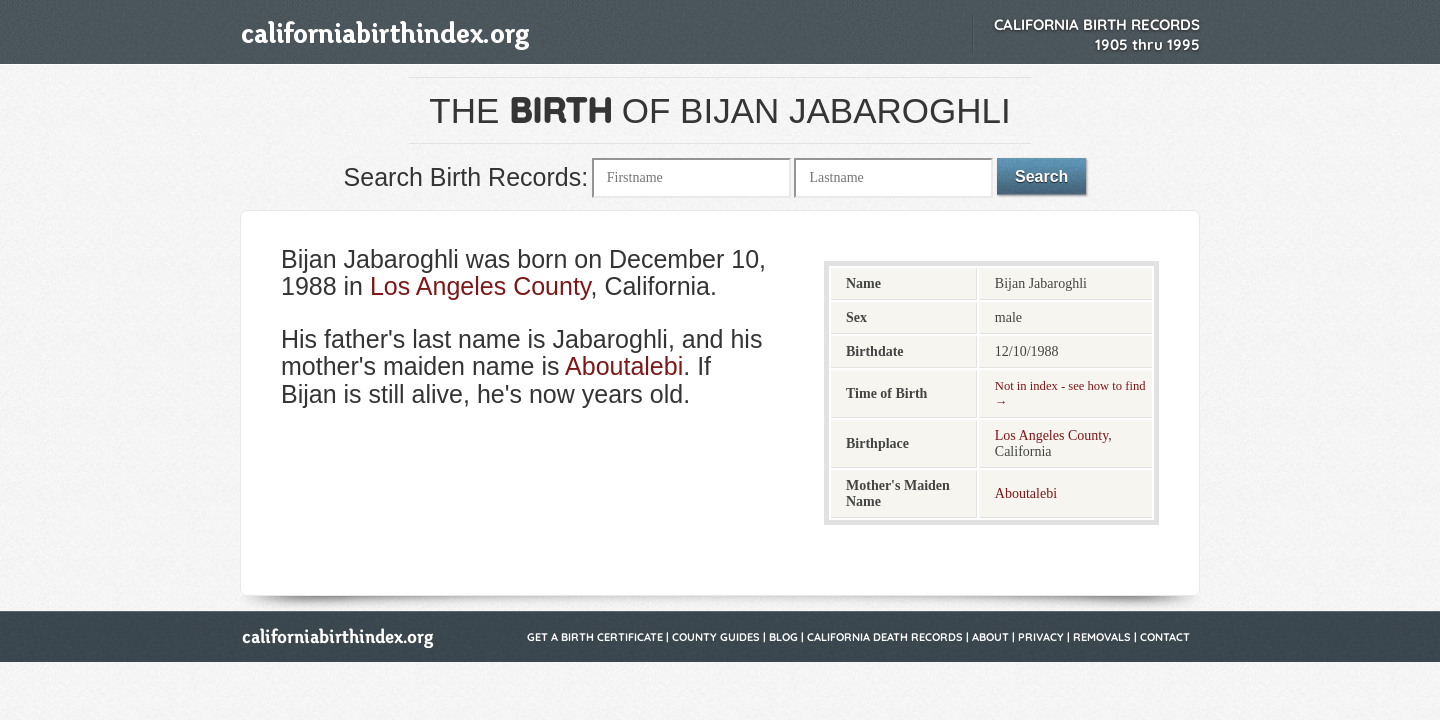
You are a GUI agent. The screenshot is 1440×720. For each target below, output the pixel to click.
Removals (1102, 637)
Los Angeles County (480, 286)
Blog (783, 637)
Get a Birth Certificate (595, 637)
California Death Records (885, 637)
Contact (1165, 637)
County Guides (716, 637)
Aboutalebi (624, 366)
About (990, 637)
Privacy (1041, 637)
